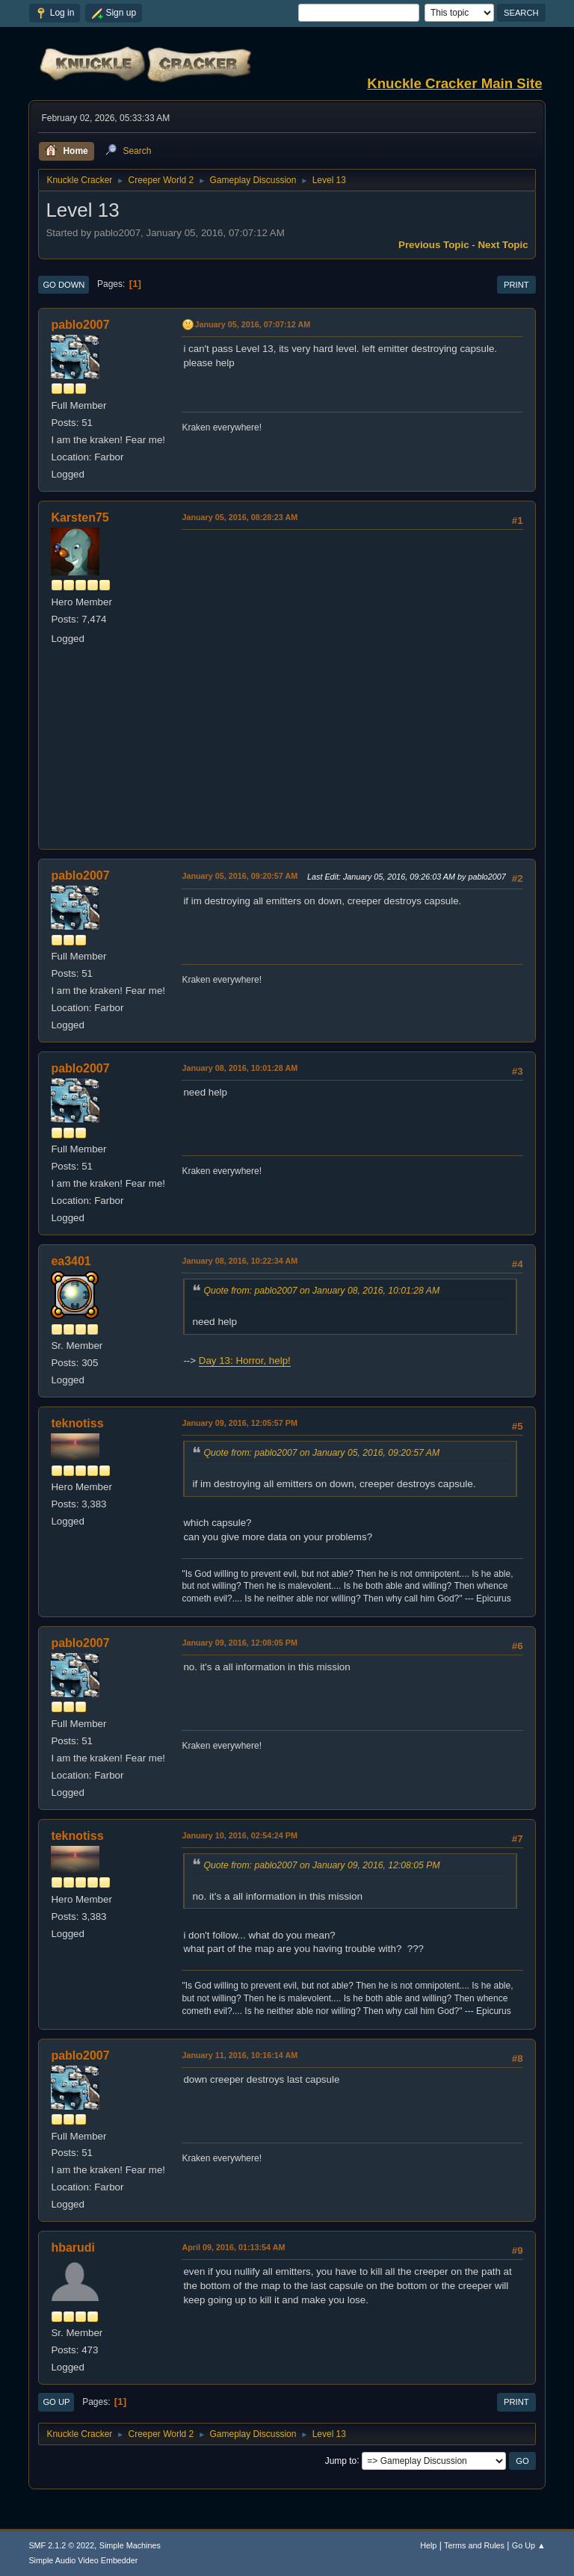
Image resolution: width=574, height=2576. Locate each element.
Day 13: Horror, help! (245, 1360)
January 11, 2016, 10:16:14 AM (239, 2055)
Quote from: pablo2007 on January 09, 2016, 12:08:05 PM (321, 1865)
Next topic (503, 244)
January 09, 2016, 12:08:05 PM (239, 1642)
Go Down (63, 284)
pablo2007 (80, 324)
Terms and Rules (474, 2545)
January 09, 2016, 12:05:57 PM (239, 1422)
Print (516, 284)
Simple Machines (130, 2545)
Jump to (341, 2460)
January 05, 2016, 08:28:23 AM (239, 517)
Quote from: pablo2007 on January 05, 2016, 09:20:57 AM (321, 1453)
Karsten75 (79, 517)
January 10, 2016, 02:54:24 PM (239, 1835)
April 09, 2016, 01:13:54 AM (233, 2247)
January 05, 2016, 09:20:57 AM (239, 875)
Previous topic (433, 244)
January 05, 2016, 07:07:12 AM (252, 324)
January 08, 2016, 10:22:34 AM (239, 1260)
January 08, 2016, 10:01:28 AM (239, 1067)
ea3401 (70, 1261)
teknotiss (77, 1423)
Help (428, 2545)
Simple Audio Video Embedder (83, 2560)
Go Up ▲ (529, 2545)
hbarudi (73, 2247)
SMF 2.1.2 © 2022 (61, 2545)
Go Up (56, 2401)
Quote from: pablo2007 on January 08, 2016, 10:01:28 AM (321, 1290)
